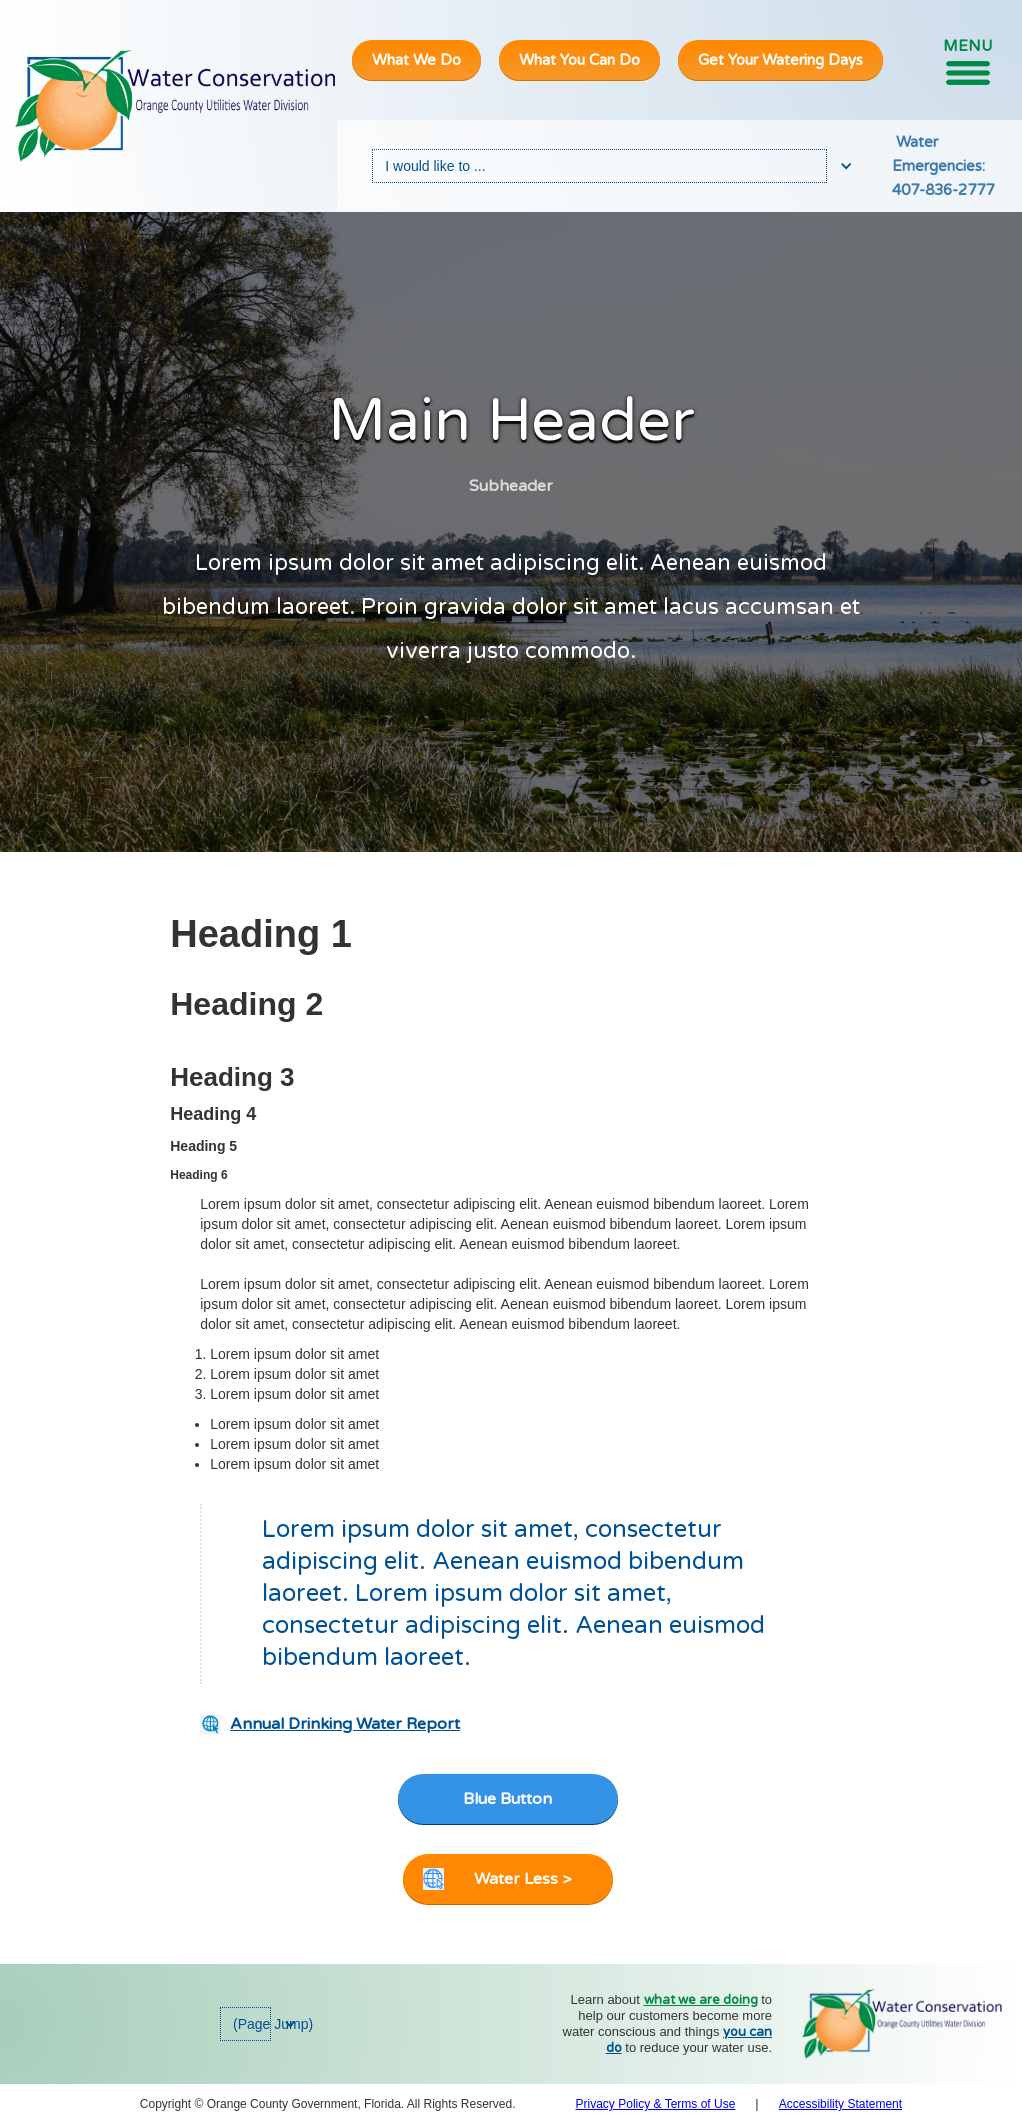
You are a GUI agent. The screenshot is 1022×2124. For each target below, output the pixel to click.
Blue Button (507, 1799)
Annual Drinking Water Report (345, 1724)
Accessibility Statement (840, 2104)
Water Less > (522, 1879)
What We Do (416, 60)
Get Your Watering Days (780, 60)
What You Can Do (579, 60)
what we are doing (701, 2000)
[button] (967, 60)
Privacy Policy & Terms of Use (656, 2104)
